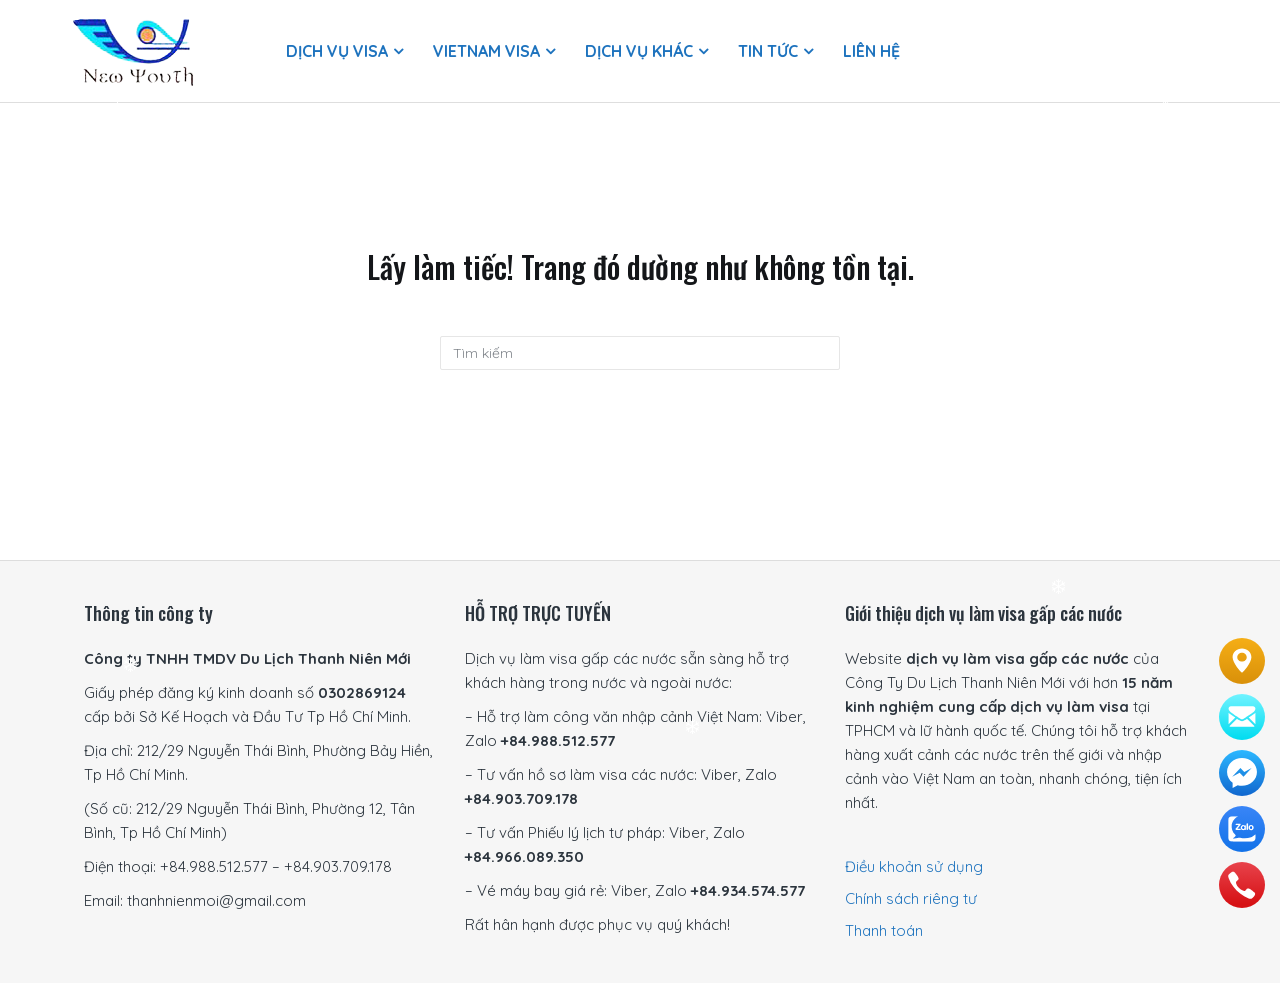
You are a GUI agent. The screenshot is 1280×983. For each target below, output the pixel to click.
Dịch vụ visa (337, 51)
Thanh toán (884, 930)
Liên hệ (871, 51)
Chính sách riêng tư (911, 898)
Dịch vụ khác (639, 51)
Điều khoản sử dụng (914, 866)
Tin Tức (768, 51)
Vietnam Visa (486, 51)
